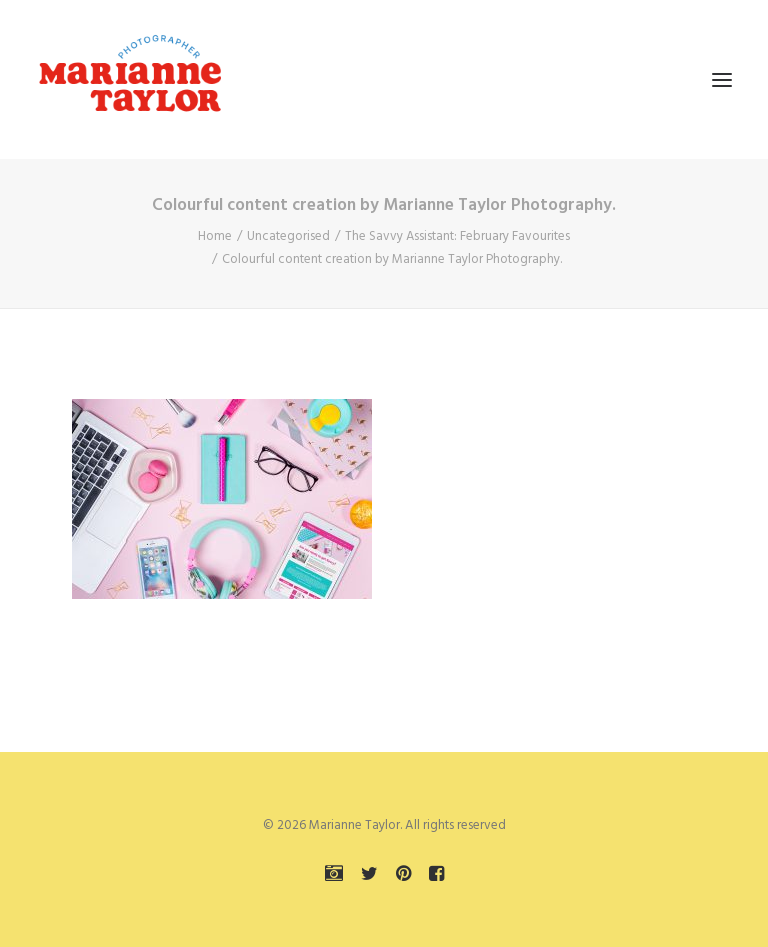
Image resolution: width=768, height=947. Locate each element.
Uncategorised (288, 236)
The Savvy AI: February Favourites (457, 236)
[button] (722, 79)
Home (215, 236)
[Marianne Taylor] (130, 79)
